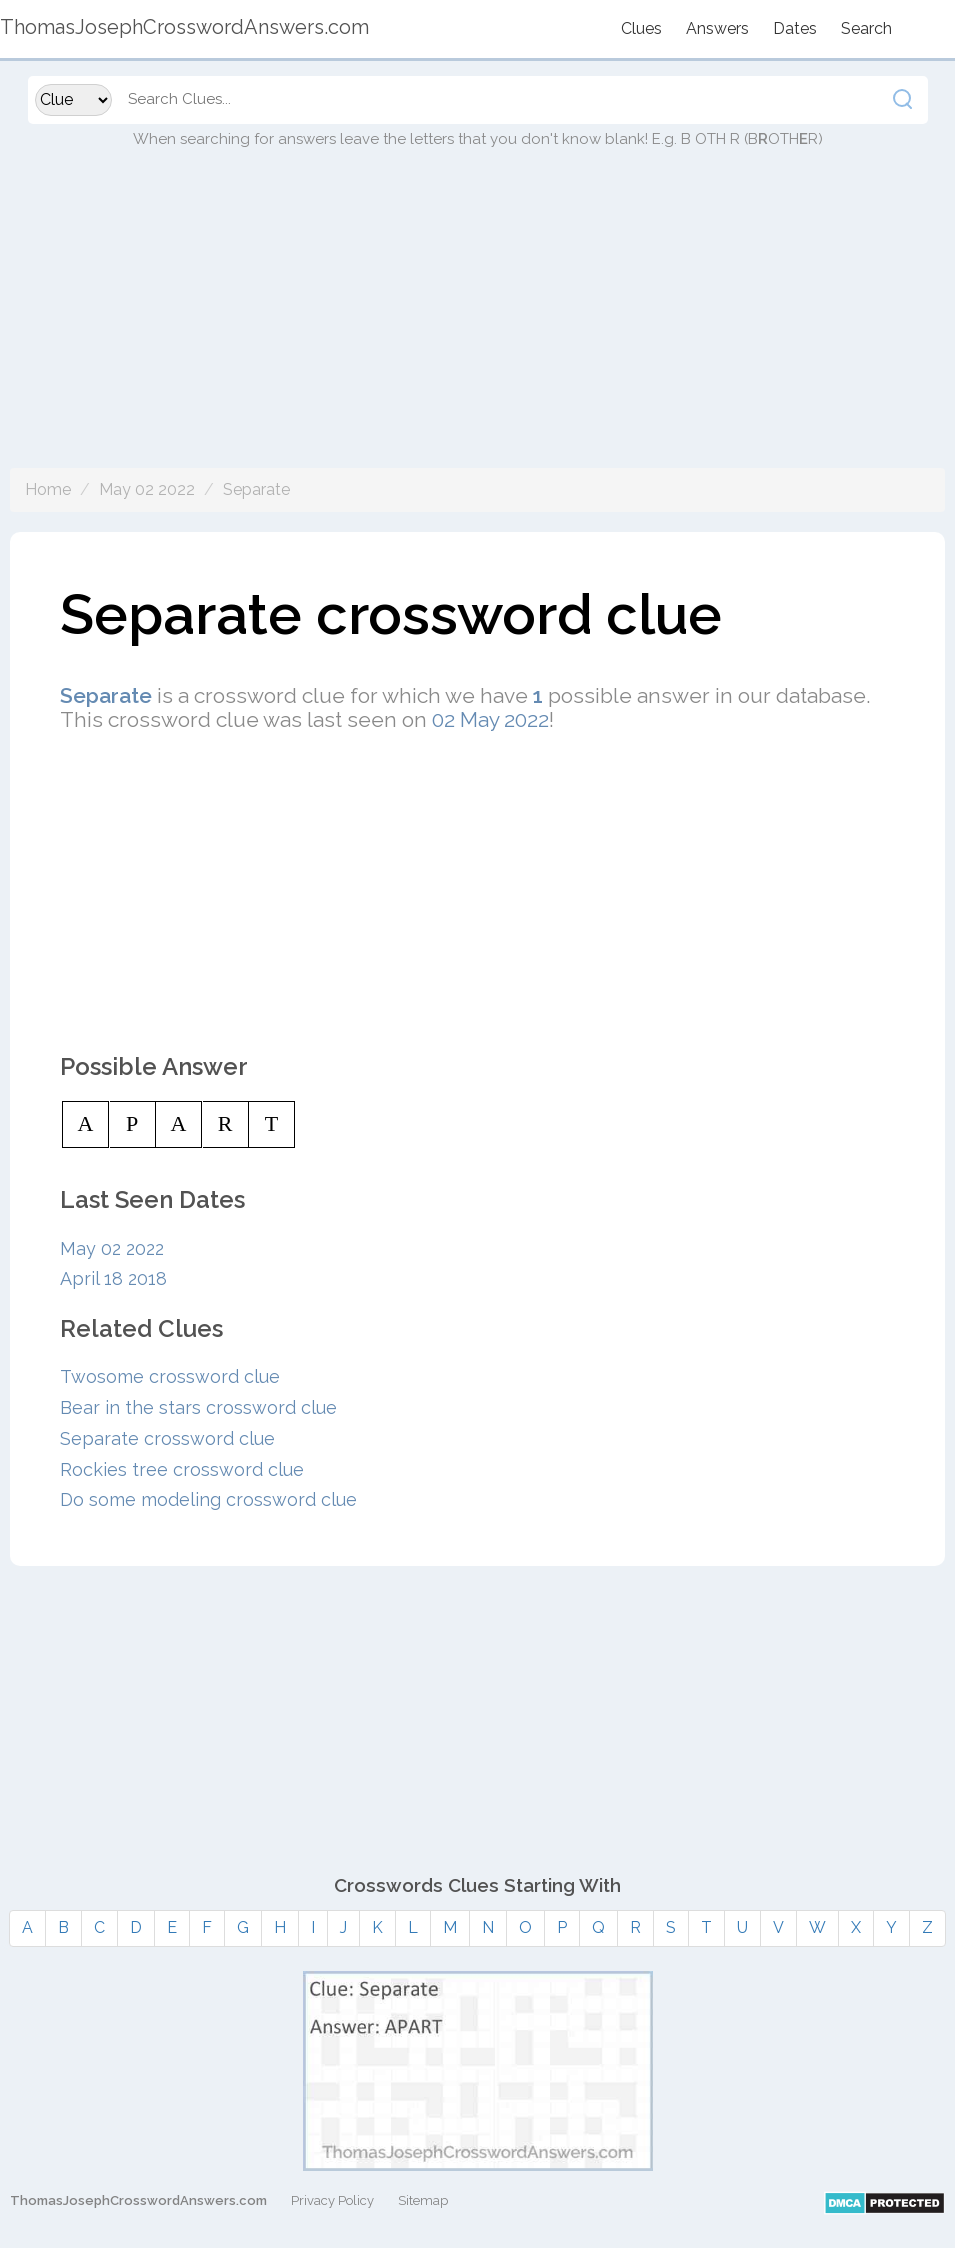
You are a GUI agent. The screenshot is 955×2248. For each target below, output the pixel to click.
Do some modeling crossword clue (208, 1499)
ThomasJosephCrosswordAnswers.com (138, 2200)
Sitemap (423, 2200)
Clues (641, 28)
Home (48, 489)
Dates (795, 28)
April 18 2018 (113, 1278)
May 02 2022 (147, 489)
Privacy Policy (332, 2200)
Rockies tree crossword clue (182, 1469)
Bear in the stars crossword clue (198, 1407)
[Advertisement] (477, 328)
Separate (256, 489)
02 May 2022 (490, 719)
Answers (717, 28)
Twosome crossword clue (170, 1376)
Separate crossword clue (167, 1438)
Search (866, 28)
